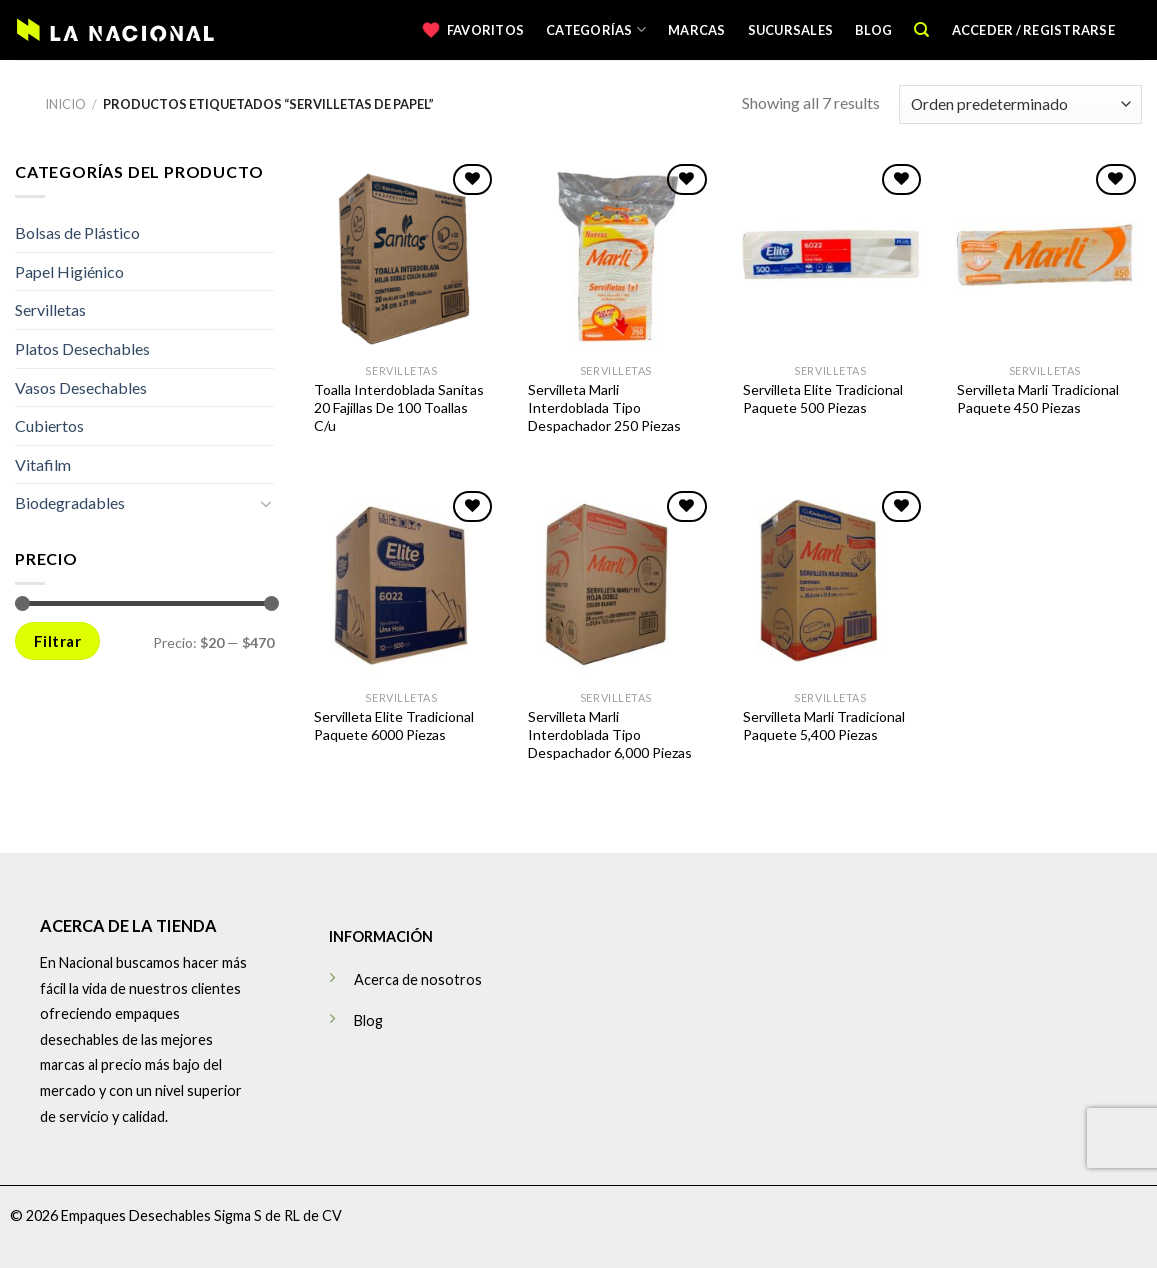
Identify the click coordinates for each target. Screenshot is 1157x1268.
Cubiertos (49, 425)
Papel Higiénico (69, 271)
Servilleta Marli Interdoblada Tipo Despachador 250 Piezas (604, 407)
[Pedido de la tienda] (1020, 104)
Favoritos (485, 30)
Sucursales (791, 30)
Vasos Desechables (81, 386)
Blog (873, 30)
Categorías (596, 29)
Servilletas (50, 309)
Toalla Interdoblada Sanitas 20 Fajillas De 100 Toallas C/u (399, 407)
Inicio (65, 104)
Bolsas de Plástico (77, 232)
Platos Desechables (82, 348)
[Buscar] (921, 30)
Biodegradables (70, 502)
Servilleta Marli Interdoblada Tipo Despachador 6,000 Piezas (610, 734)
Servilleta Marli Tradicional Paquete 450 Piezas (1038, 398)
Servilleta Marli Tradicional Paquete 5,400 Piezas (824, 725)
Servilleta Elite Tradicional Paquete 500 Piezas (823, 398)
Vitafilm (43, 464)
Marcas (697, 30)
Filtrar (57, 641)
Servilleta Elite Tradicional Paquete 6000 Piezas (394, 725)
